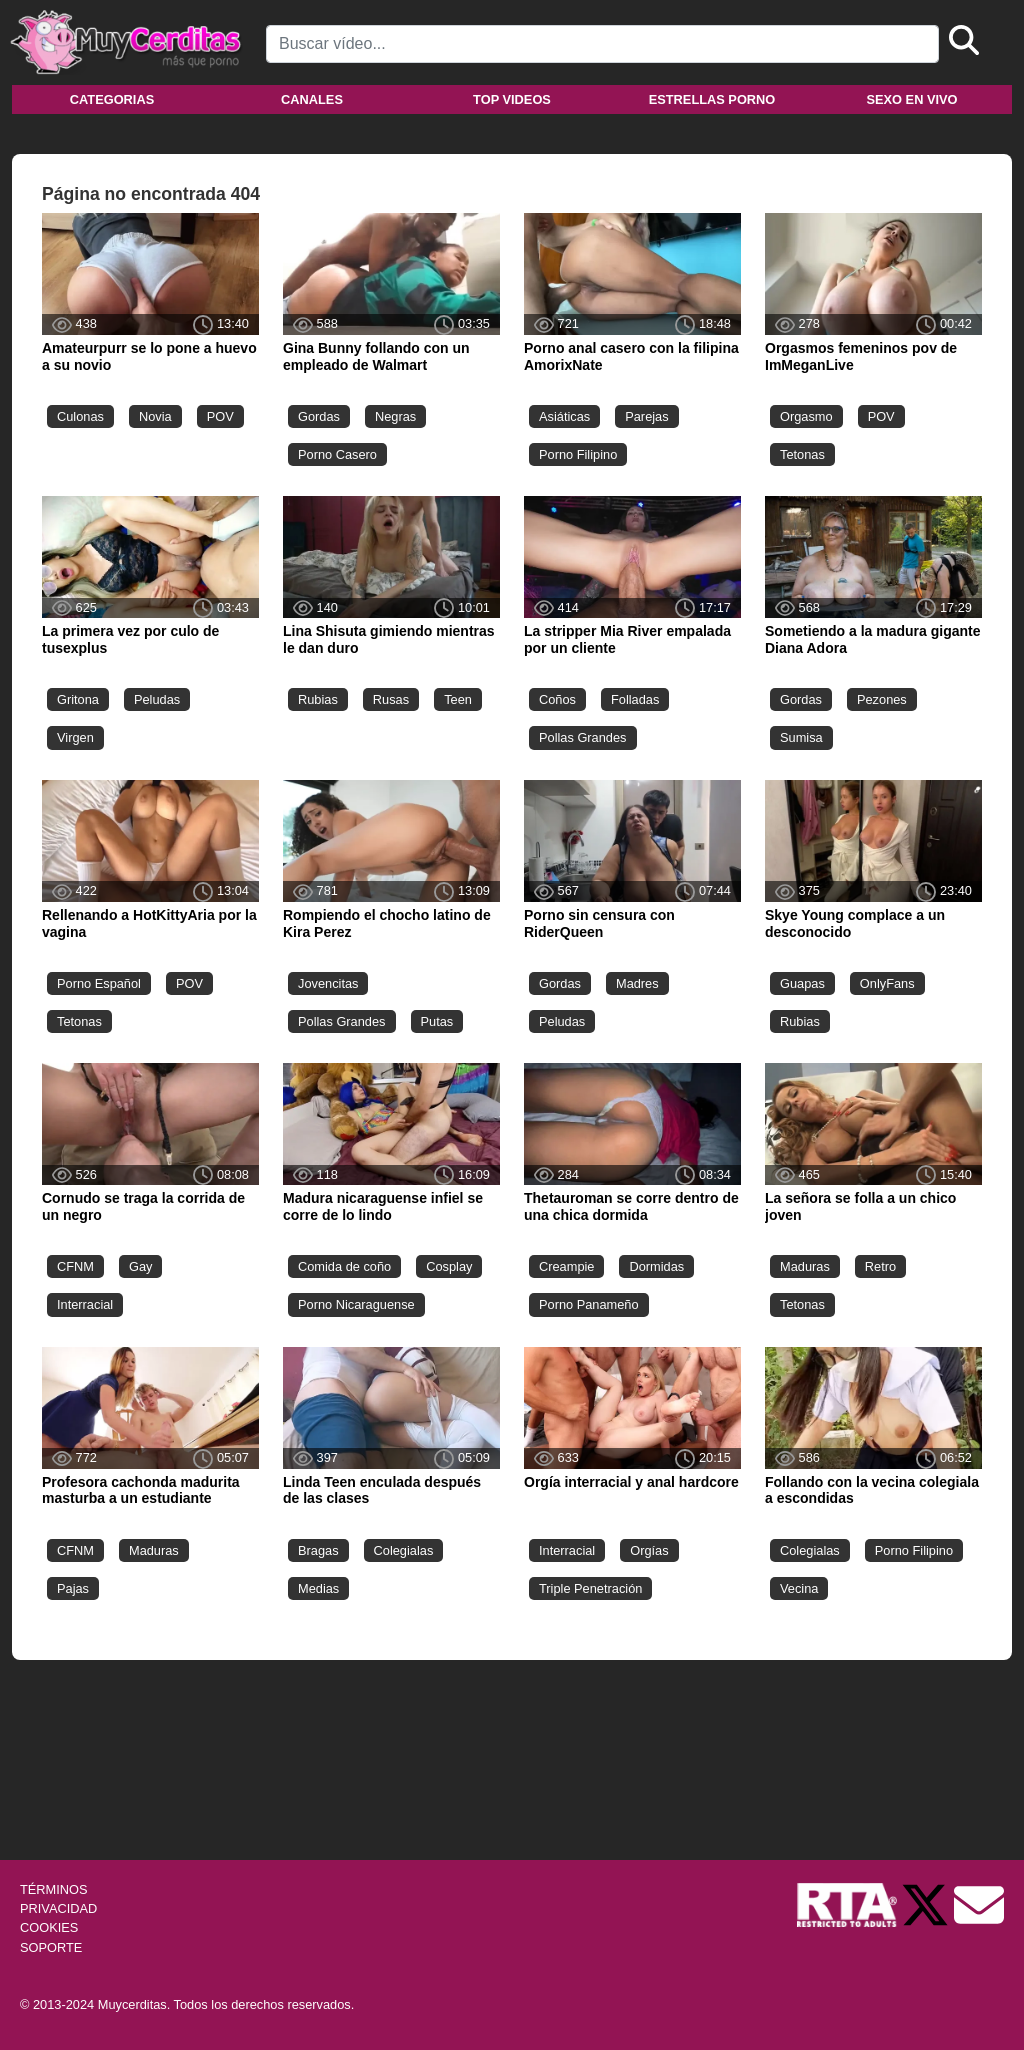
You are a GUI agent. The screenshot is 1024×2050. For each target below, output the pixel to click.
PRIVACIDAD (58, 1908)
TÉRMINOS (54, 1889)
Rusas (391, 699)
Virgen (75, 737)
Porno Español (99, 983)
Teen (458, 699)
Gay (140, 1266)
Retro (880, 1266)
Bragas (318, 1550)
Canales (312, 99)
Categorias (112, 99)
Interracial (85, 1304)
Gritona (78, 699)
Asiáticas (564, 416)
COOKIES (49, 1927)
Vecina (799, 1588)
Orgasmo (806, 416)
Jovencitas (328, 983)
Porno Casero (337, 454)
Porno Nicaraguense (356, 1304)
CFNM (75, 1266)
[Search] (602, 44)
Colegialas (404, 1550)
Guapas (802, 983)
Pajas (73, 1588)
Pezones (882, 699)
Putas (437, 1021)
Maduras (805, 1266)
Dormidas (656, 1266)
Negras (395, 416)
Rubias (318, 699)
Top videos (512, 99)
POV (220, 416)
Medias (318, 1588)
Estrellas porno (712, 99)
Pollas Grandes (583, 737)
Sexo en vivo (911, 99)
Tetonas (802, 454)
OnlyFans (887, 983)
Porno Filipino (578, 454)
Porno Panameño (589, 1304)
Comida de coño (344, 1266)
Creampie (566, 1266)
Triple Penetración (590, 1588)
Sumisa (801, 737)
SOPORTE (51, 1947)
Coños (557, 699)
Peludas (157, 699)
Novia (155, 416)
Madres (637, 983)
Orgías (649, 1550)
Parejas (646, 416)
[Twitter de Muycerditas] (927, 1903)
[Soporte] (979, 1903)
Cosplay (449, 1266)
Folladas (635, 699)
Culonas (80, 416)
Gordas (319, 416)
